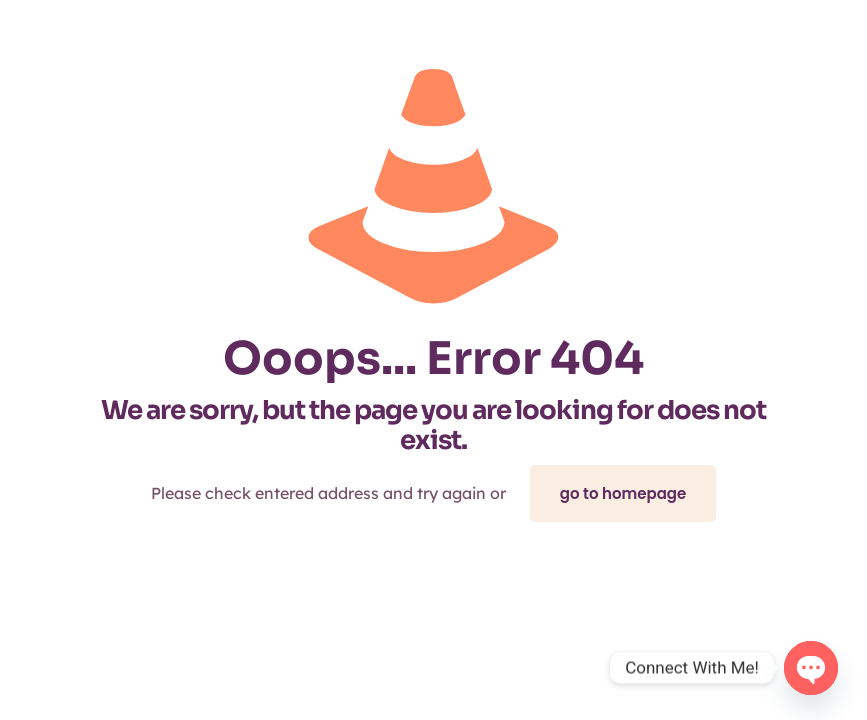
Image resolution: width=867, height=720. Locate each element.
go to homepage (623, 493)
